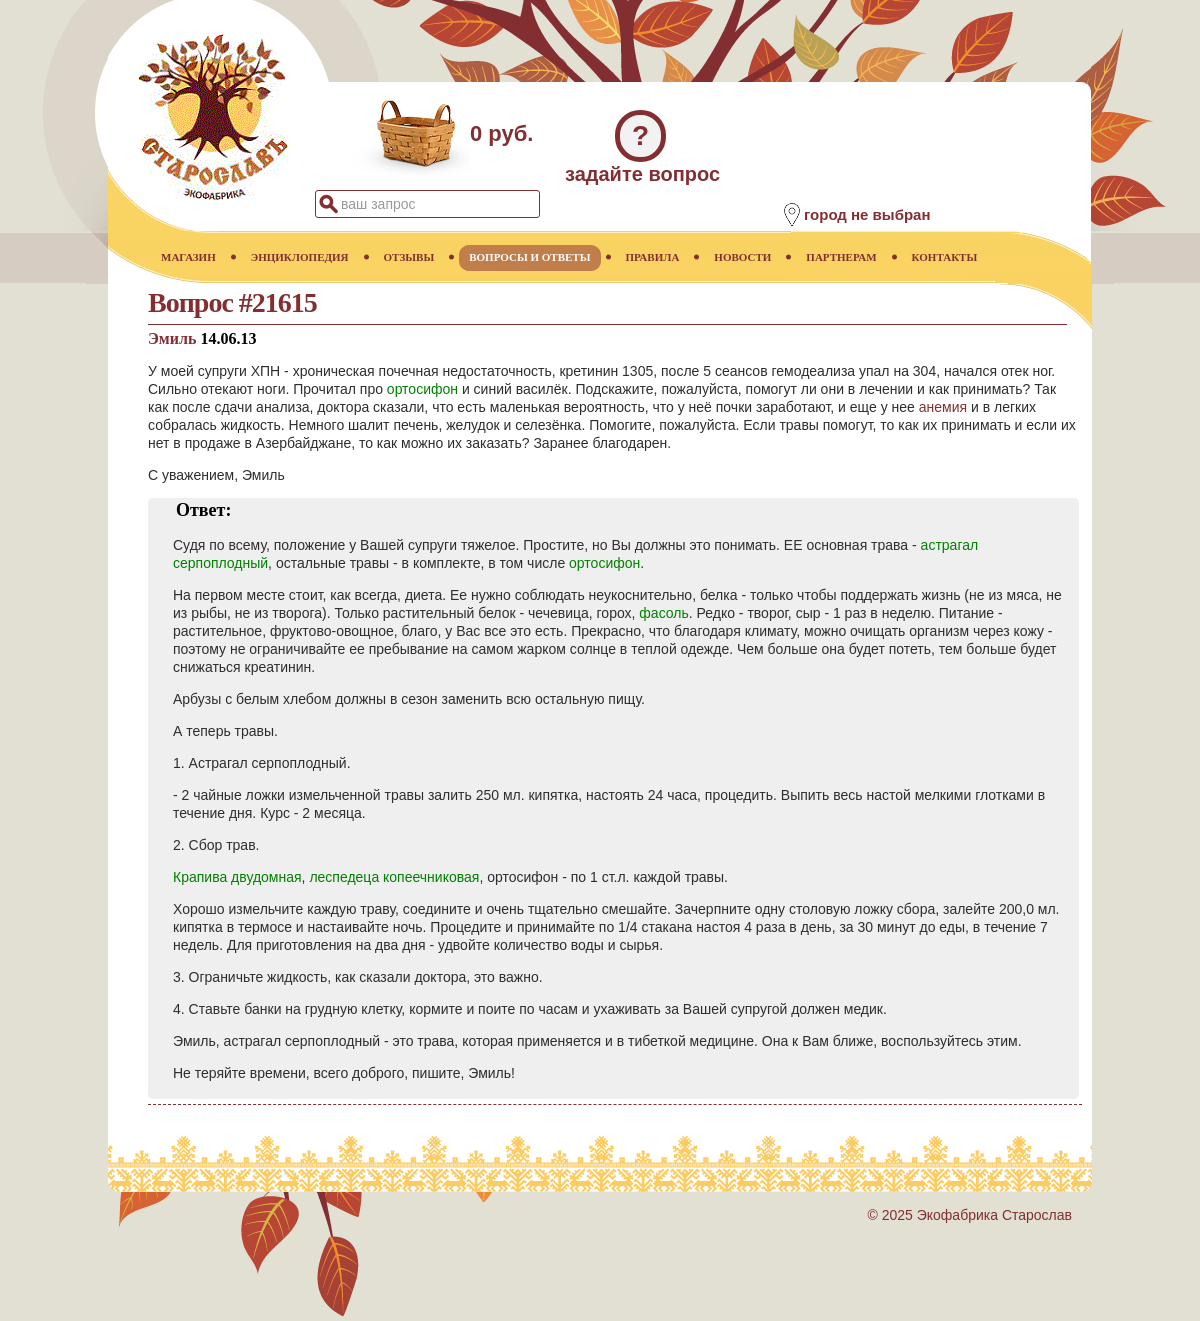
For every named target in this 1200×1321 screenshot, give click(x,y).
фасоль (663, 613)
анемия (943, 407)
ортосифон (422, 389)
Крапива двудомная (237, 877)
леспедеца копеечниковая (394, 877)
